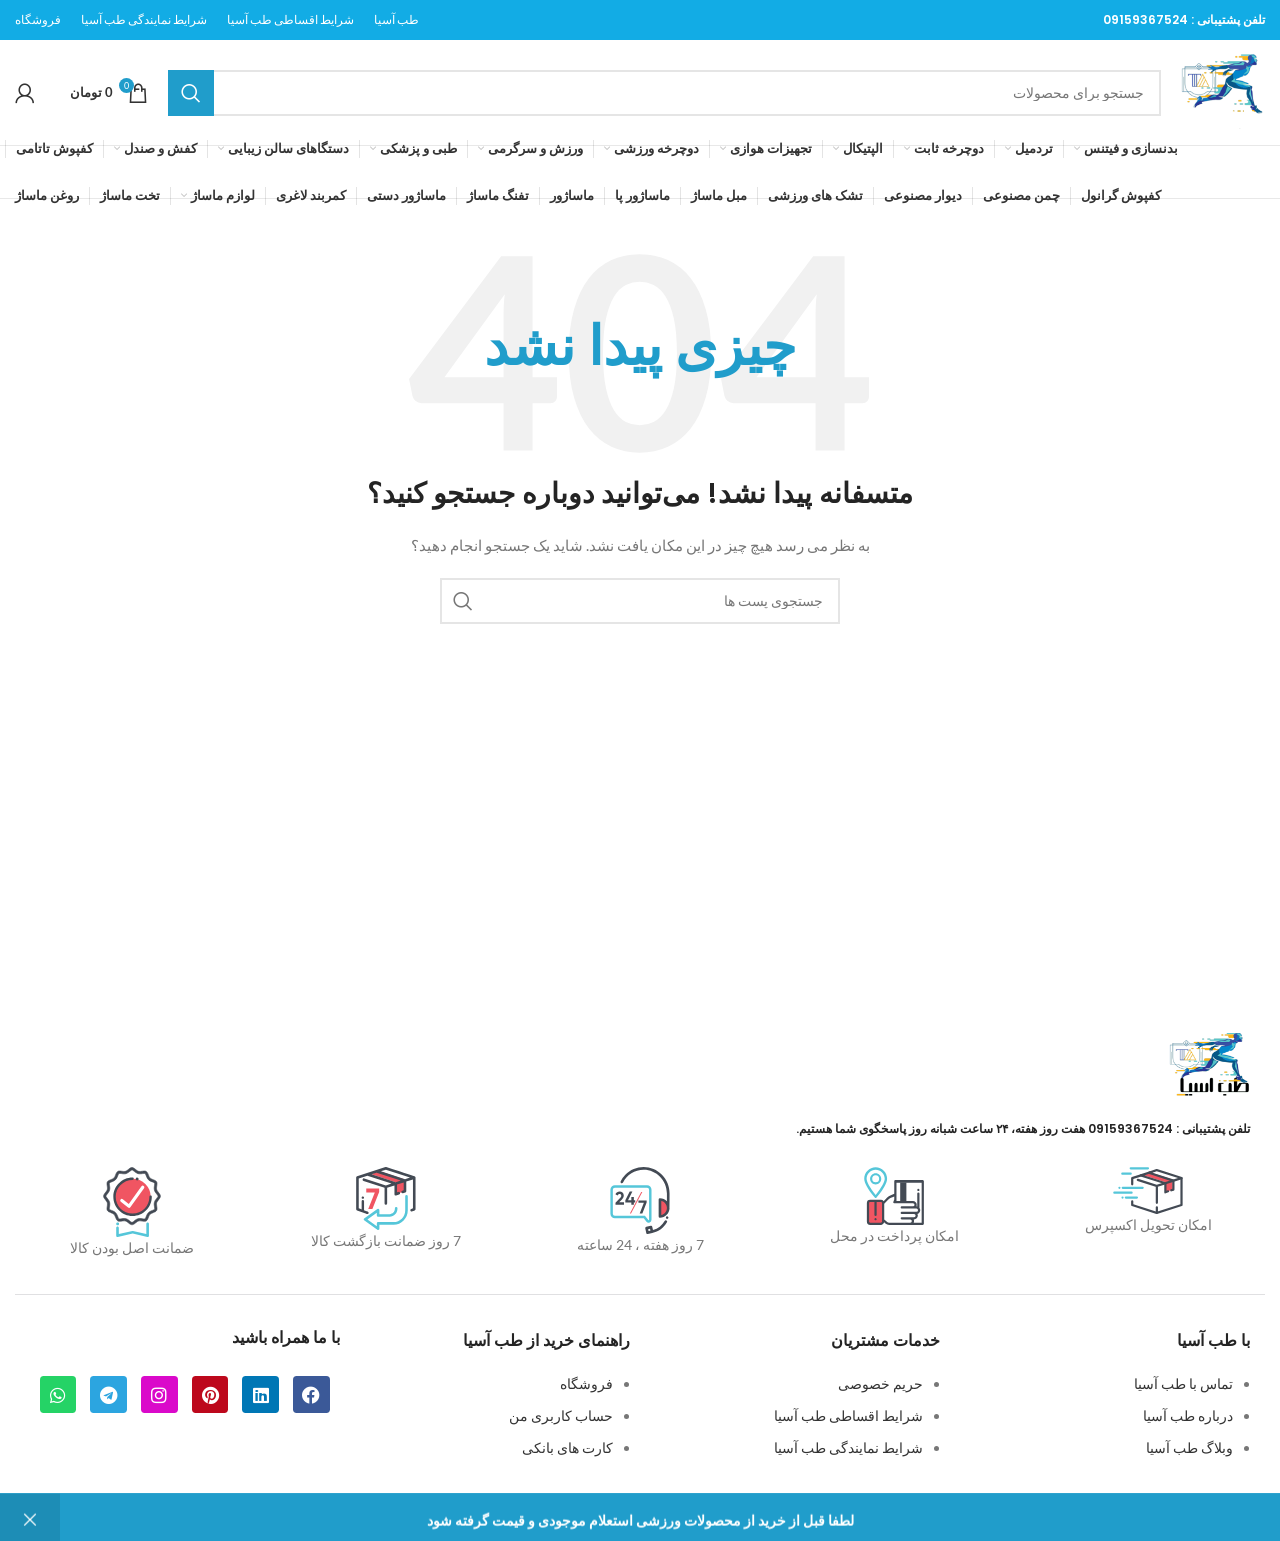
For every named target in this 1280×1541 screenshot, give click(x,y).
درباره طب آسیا (1188, 1415)
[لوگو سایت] (1223, 90)
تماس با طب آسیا (1183, 1383)
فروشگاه (586, 1383)
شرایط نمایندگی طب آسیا (848, 1447)
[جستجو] (664, 93)
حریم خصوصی (880, 1383)
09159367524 (1145, 19)
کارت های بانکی (567, 1447)
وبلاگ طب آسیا (1189, 1447)
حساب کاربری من (561, 1415)
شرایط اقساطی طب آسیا (848, 1415)
